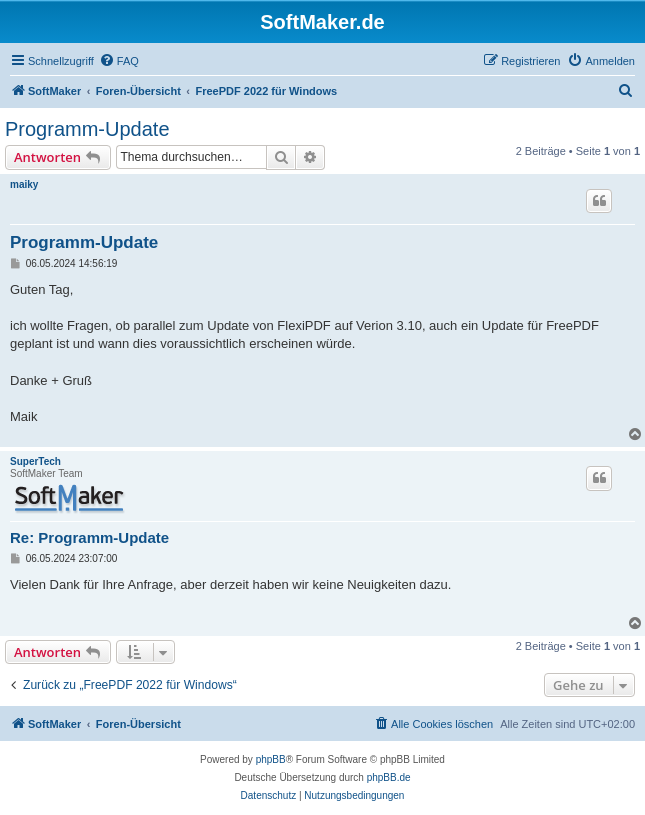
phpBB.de (389, 777)
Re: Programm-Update (89, 537)
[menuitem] (119, 61)
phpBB (271, 759)
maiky (24, 184)
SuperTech (35, 461)
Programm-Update (87, 129)
